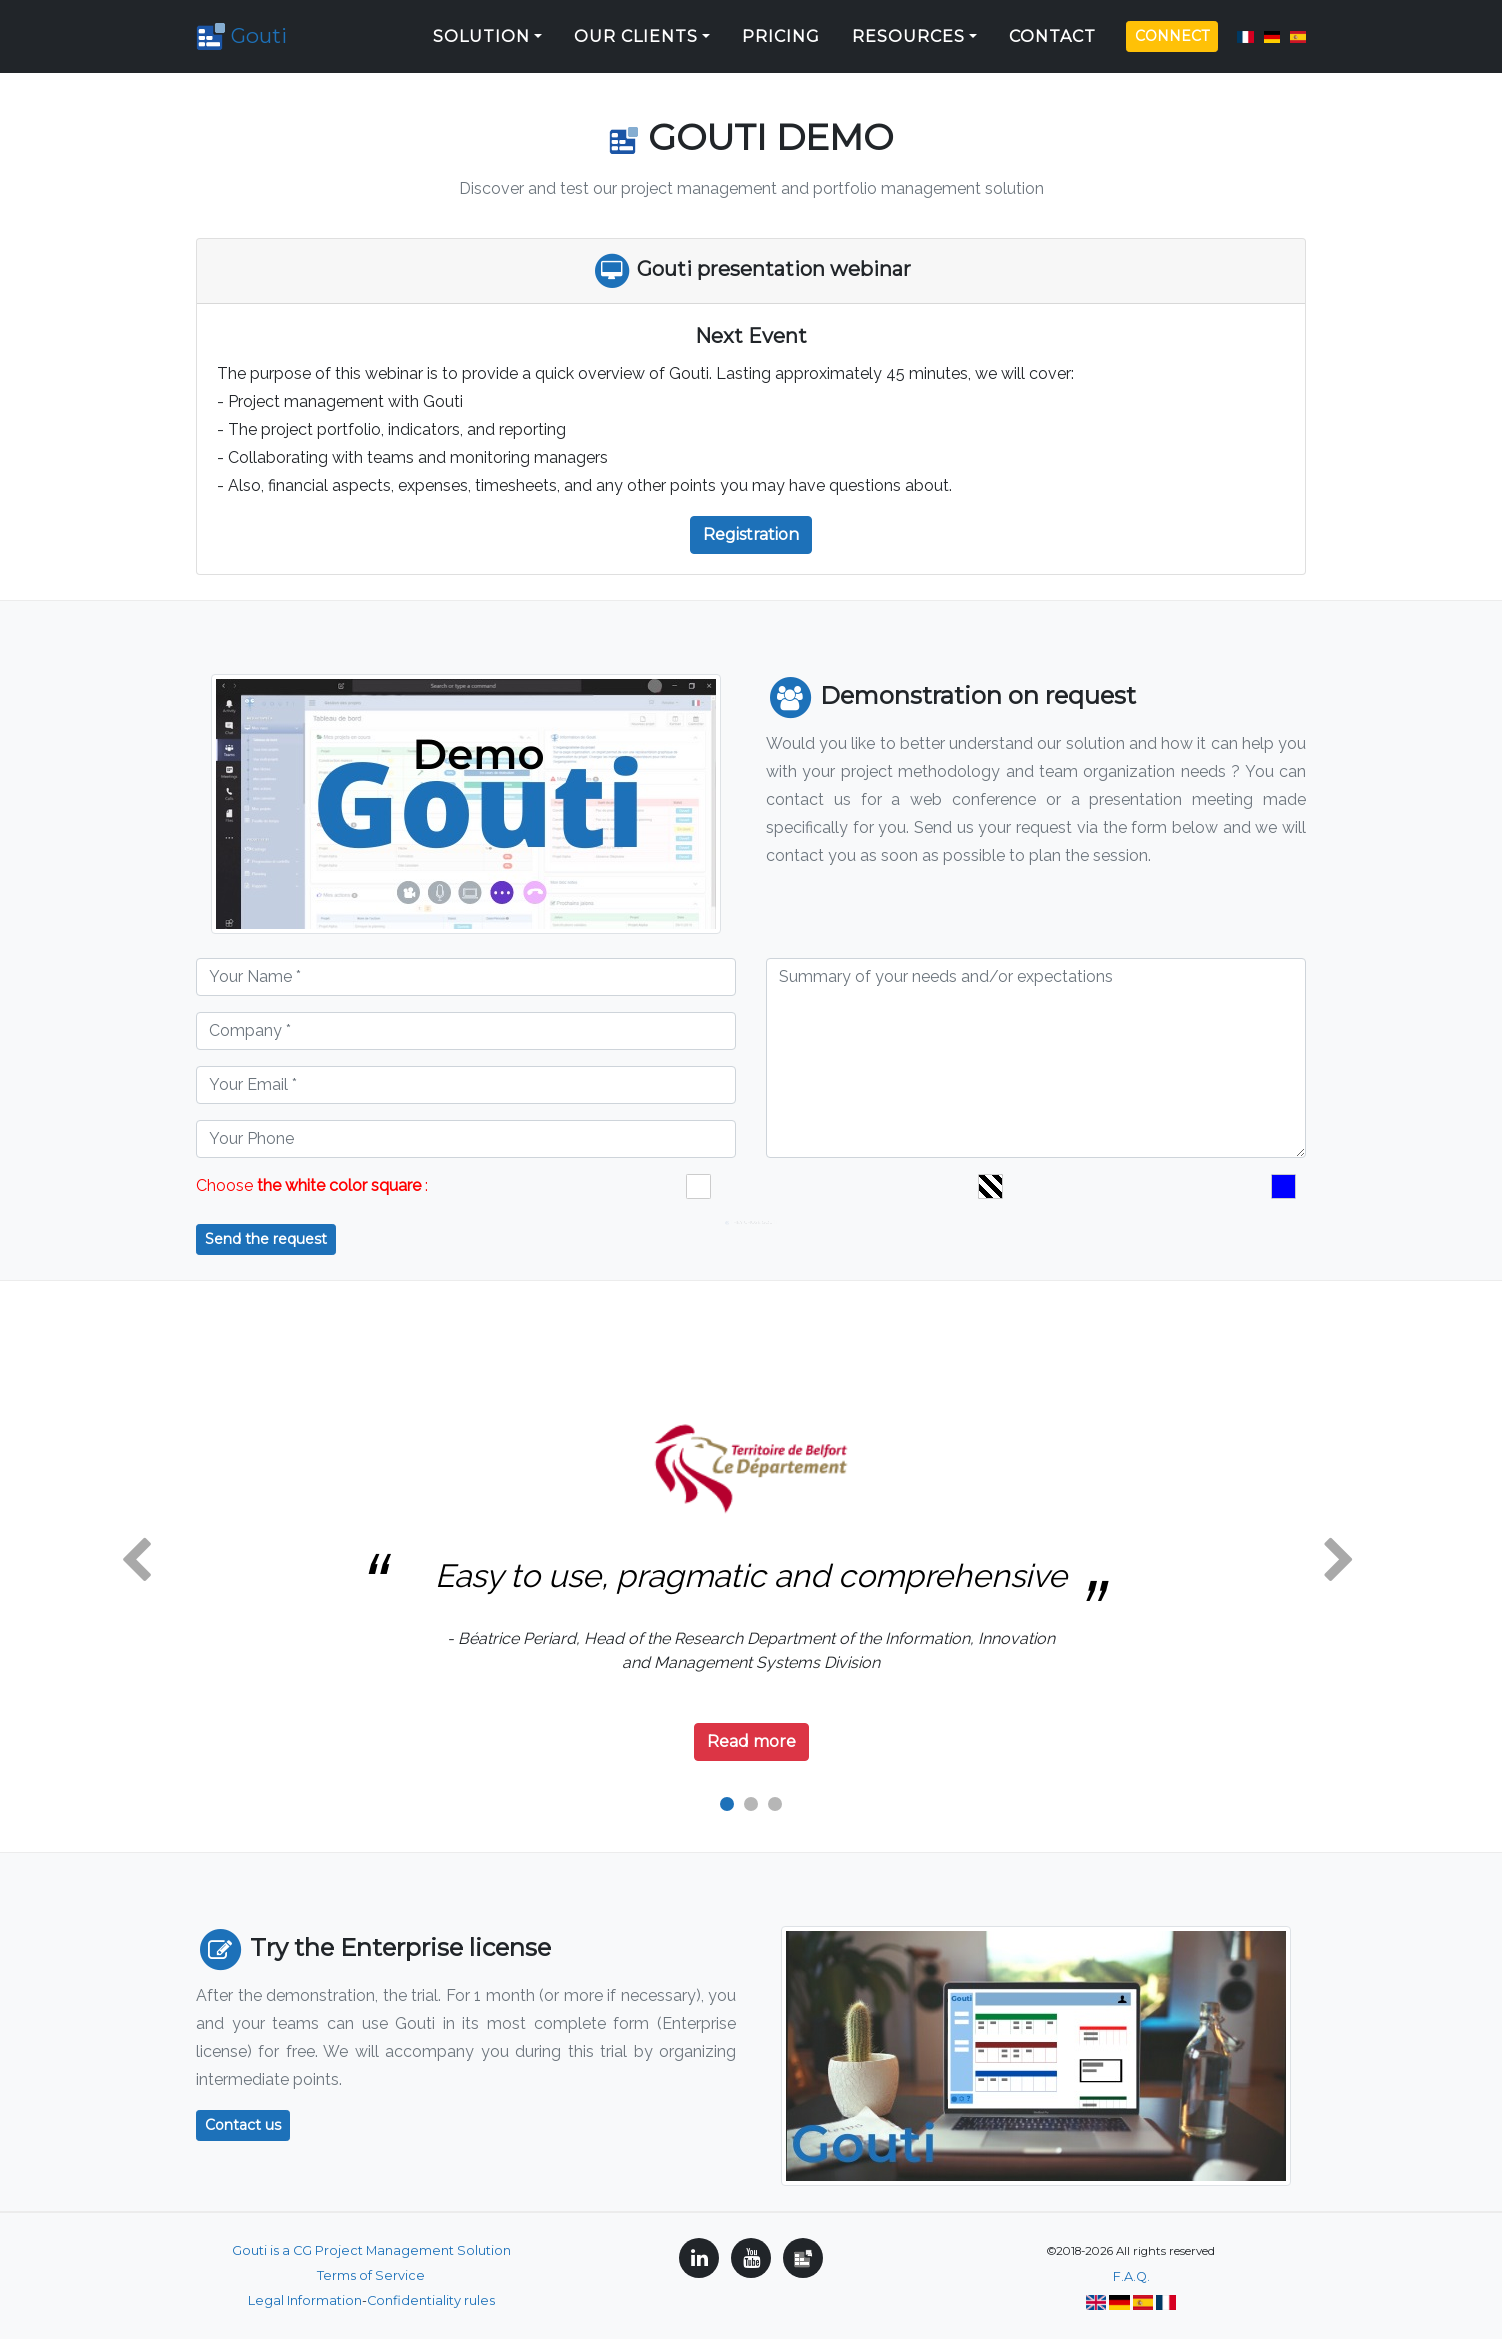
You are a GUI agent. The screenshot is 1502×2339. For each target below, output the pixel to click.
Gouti (249, 29)
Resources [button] (908, 29)
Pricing (781, 29)
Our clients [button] (636, 29)
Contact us (243, 2125)
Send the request (266, 1239)
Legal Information (305, 2300)
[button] (136, 1561)
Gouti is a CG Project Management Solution (371, 2250)
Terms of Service (371, 2275)
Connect (1172, 29)
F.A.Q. (1131, 2276)
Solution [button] (481, 29)
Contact (1052, 29)
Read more (751, 1741)
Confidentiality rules (431, 2300)
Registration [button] (751, 534)
